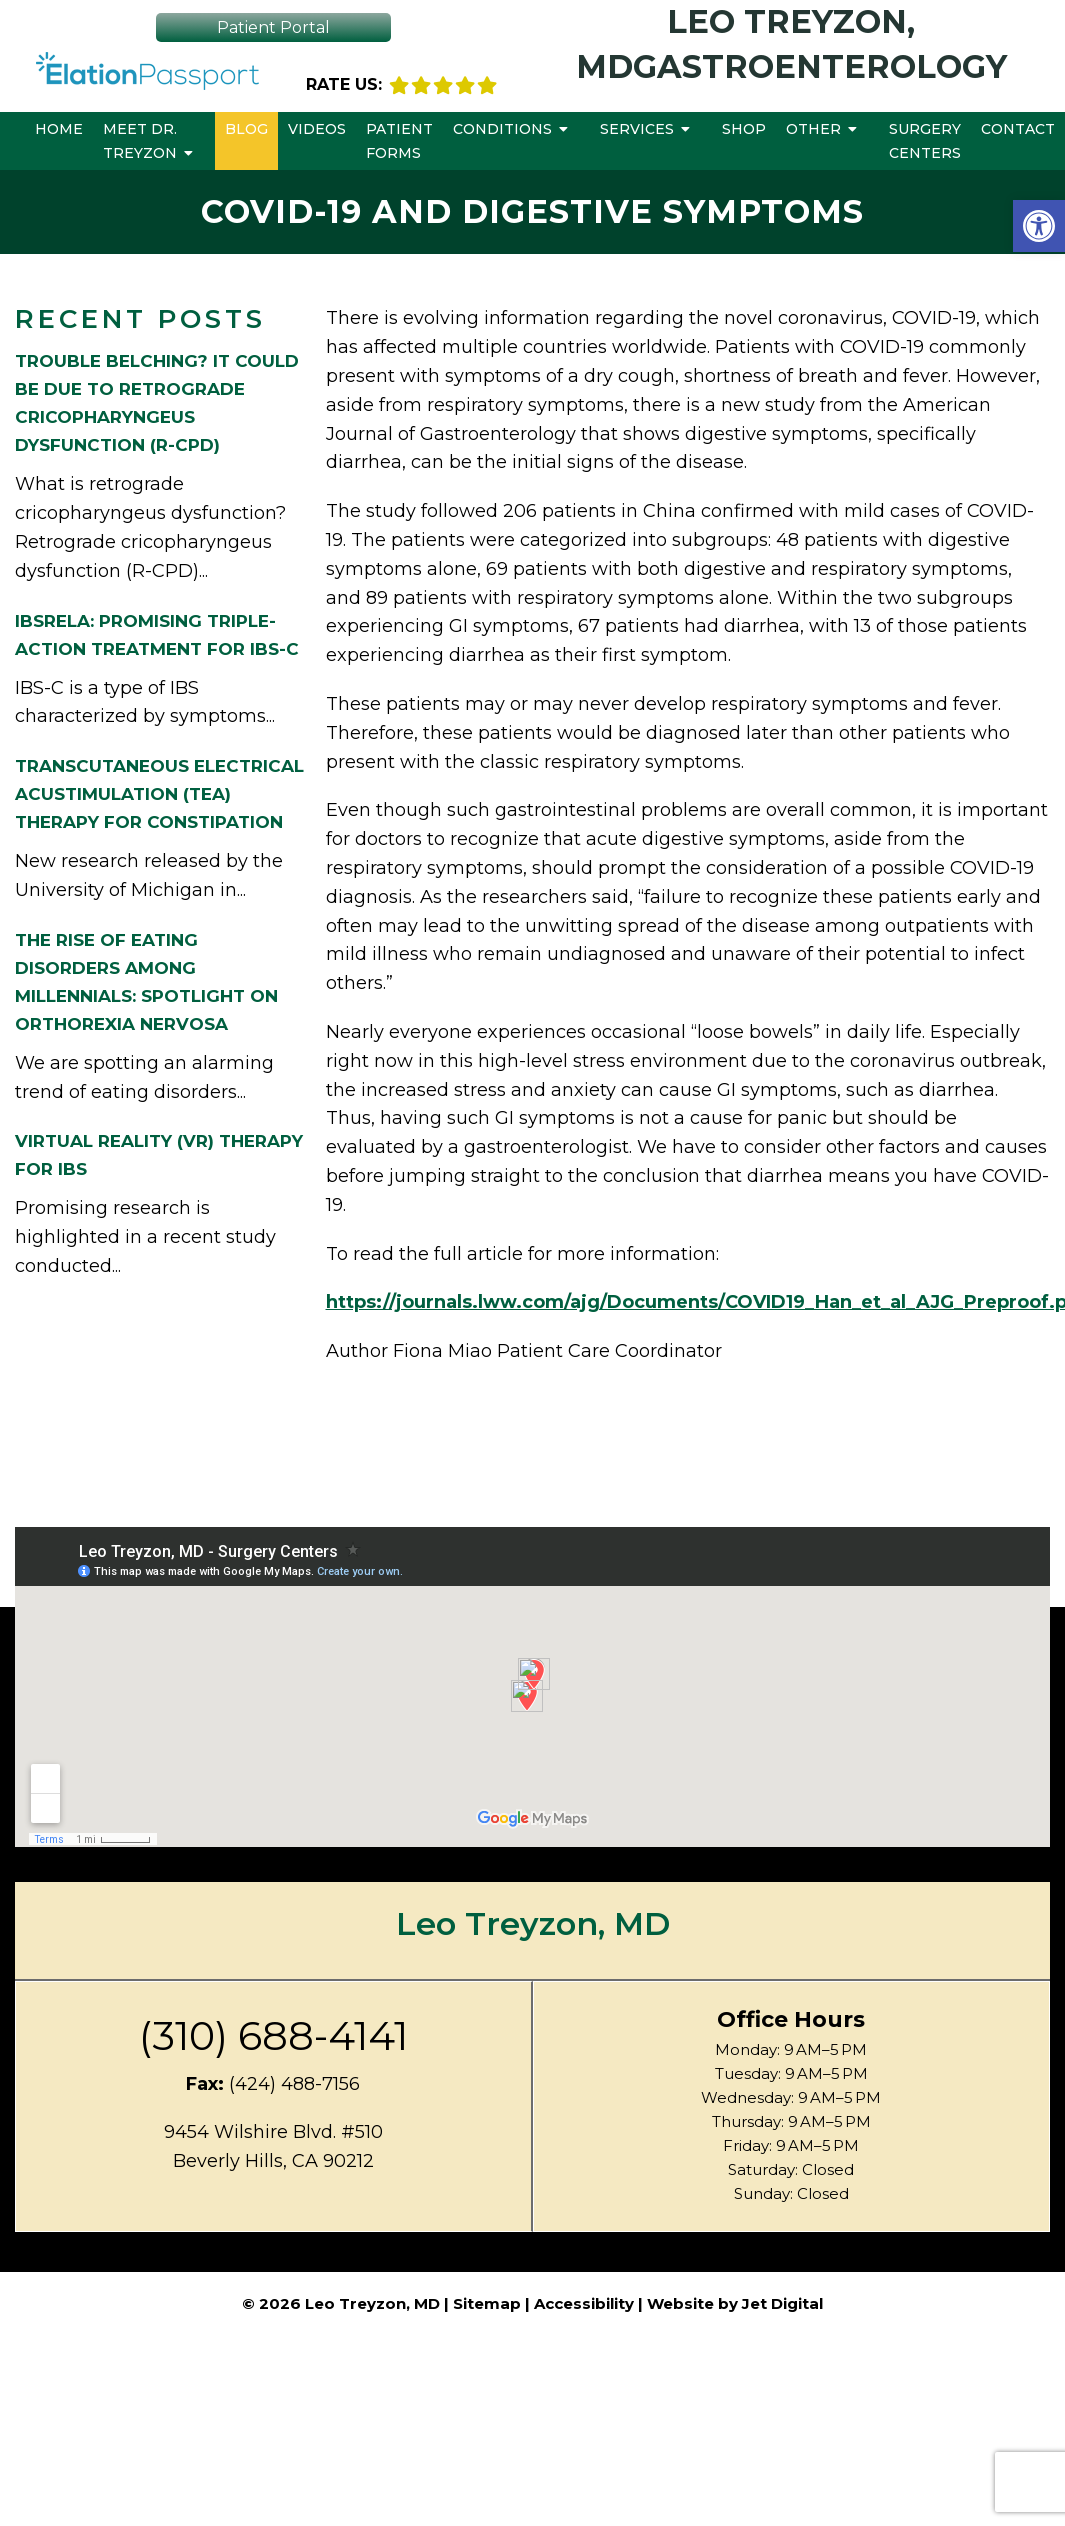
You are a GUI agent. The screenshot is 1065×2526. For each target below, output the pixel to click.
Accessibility (584, 2303)
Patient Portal (273, 27)
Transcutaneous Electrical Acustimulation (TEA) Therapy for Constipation (159, 794)
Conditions (502, 129)
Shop (744, 129)
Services (637, 129)
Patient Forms (399, 141)
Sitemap (487, 2303)
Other (813, 129)
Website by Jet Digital (735, 2303)
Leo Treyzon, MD (533, 1923)
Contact (1018, 129)
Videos (317, 129)
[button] (1039, 226)
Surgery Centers (925, 141)
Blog (246, 129)
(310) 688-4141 (273, 2036)
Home (59, 129)
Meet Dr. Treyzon (140, 141)
